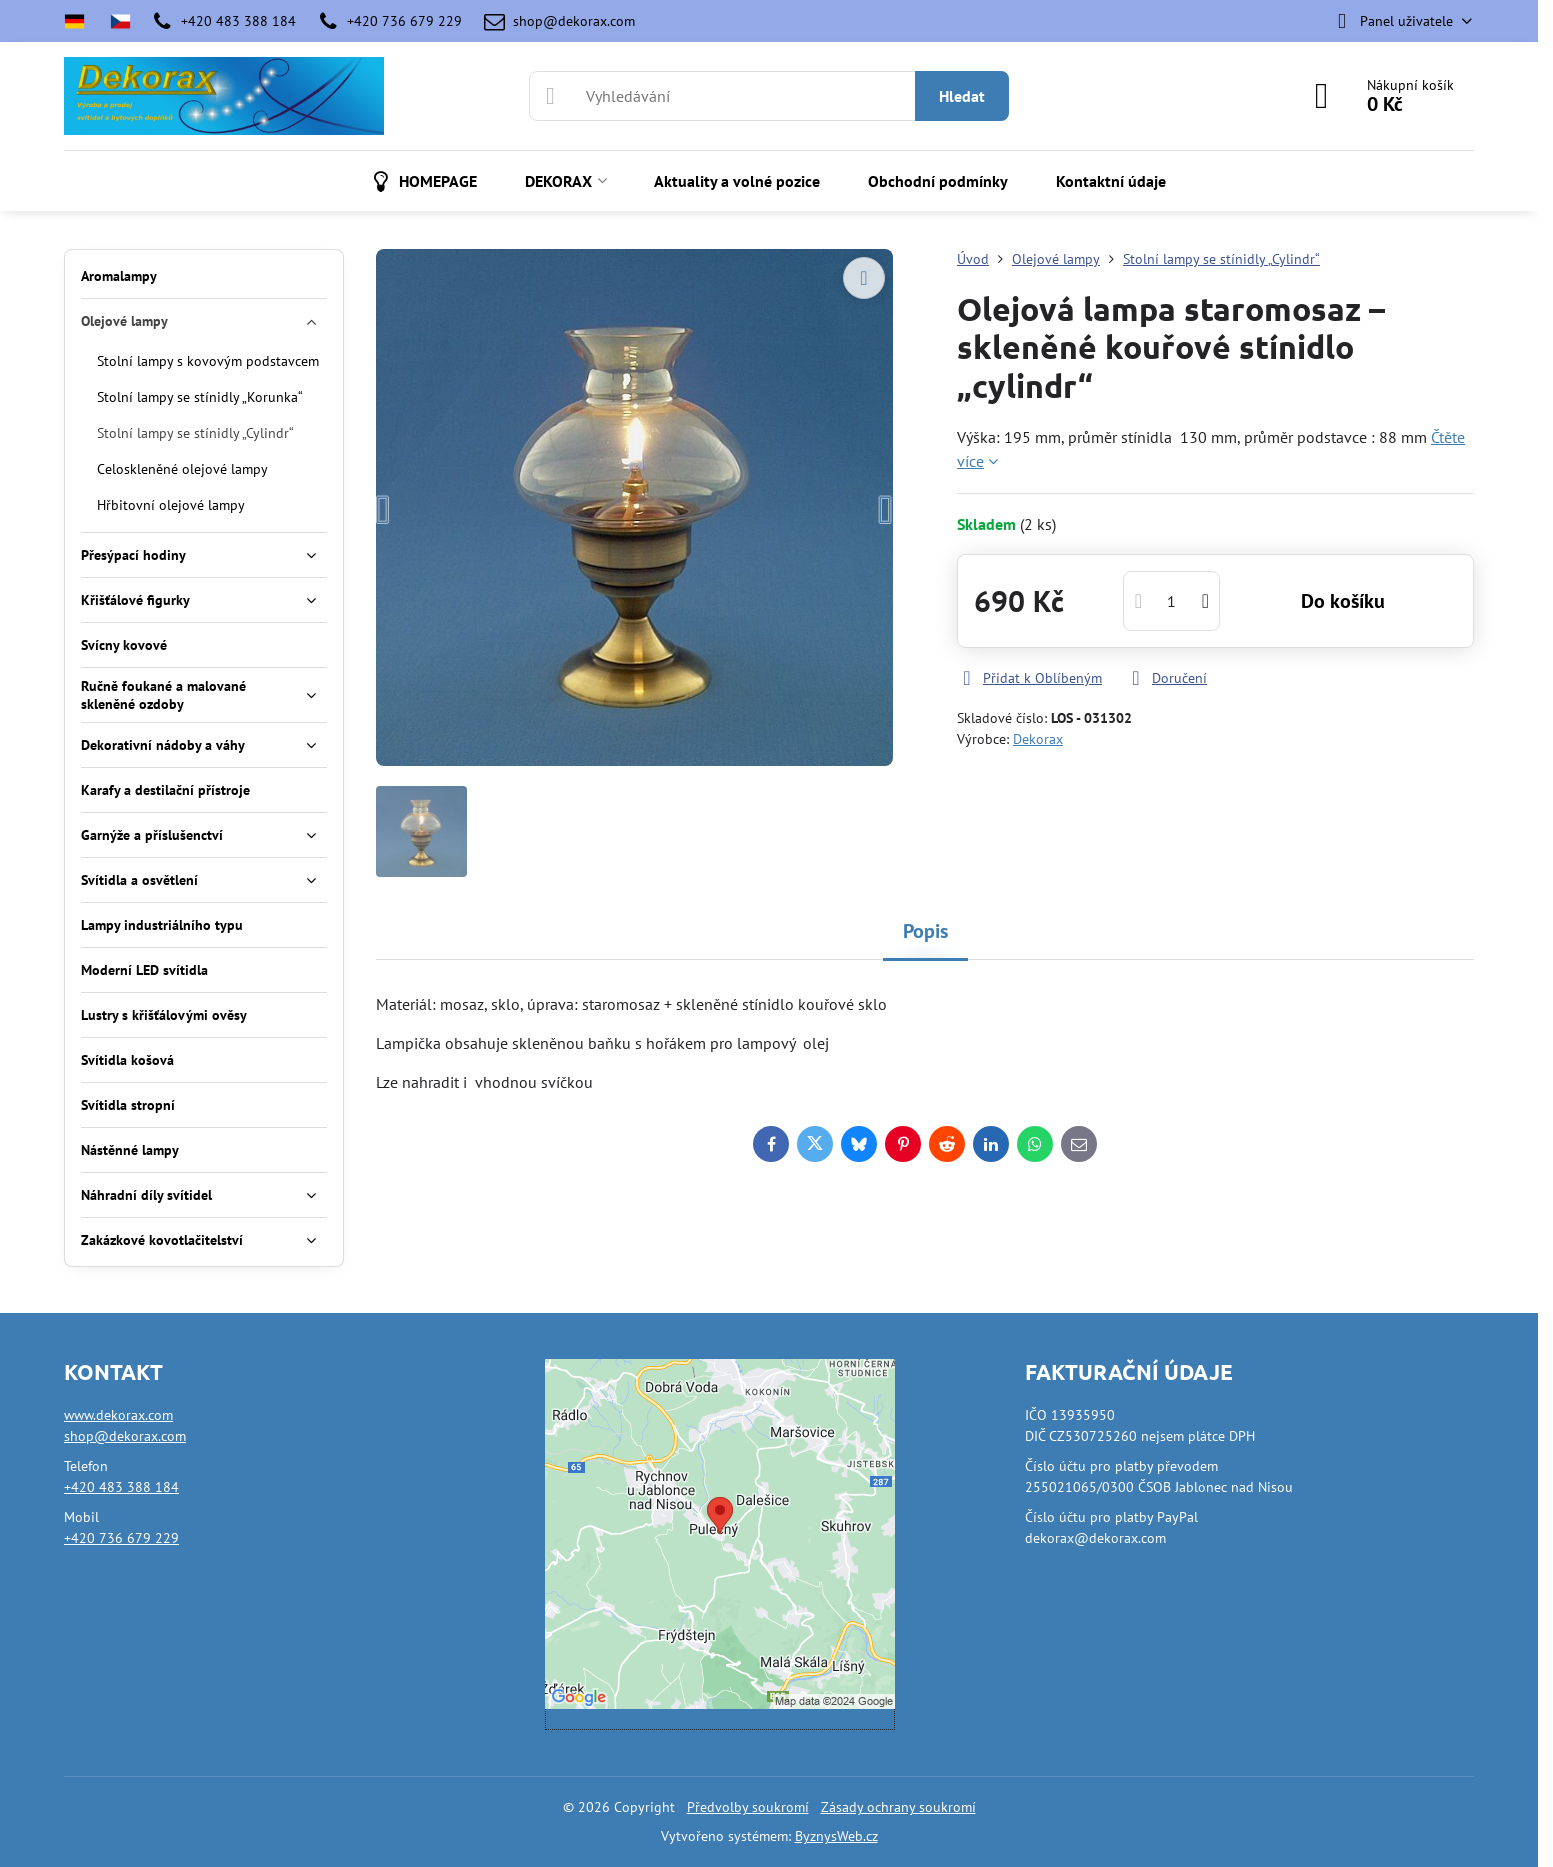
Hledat (962, 96)
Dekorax (1038, 739)
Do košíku (1343, 601)
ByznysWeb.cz (836, 1836)
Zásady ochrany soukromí (898, 1807)
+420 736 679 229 (121, 1538)
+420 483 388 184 (121, 1487)
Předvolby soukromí (748, 1807)
